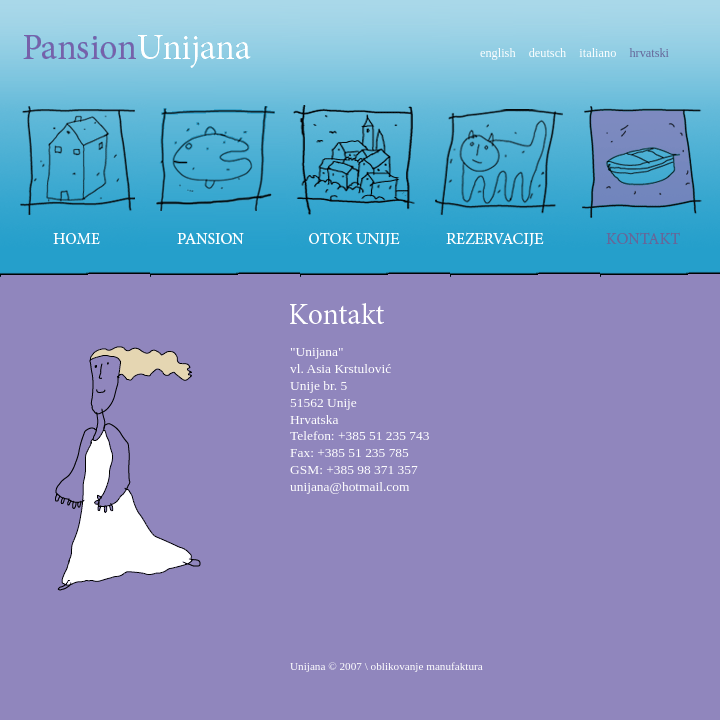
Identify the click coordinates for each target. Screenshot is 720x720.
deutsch (548, 53)
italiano (597, 53)
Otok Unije (356, 175)
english (498, 53)
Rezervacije (499, 175)
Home (73, 175)
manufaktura (454, 666)
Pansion (216, 175)
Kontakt (646, 175)
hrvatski (649, 53)
